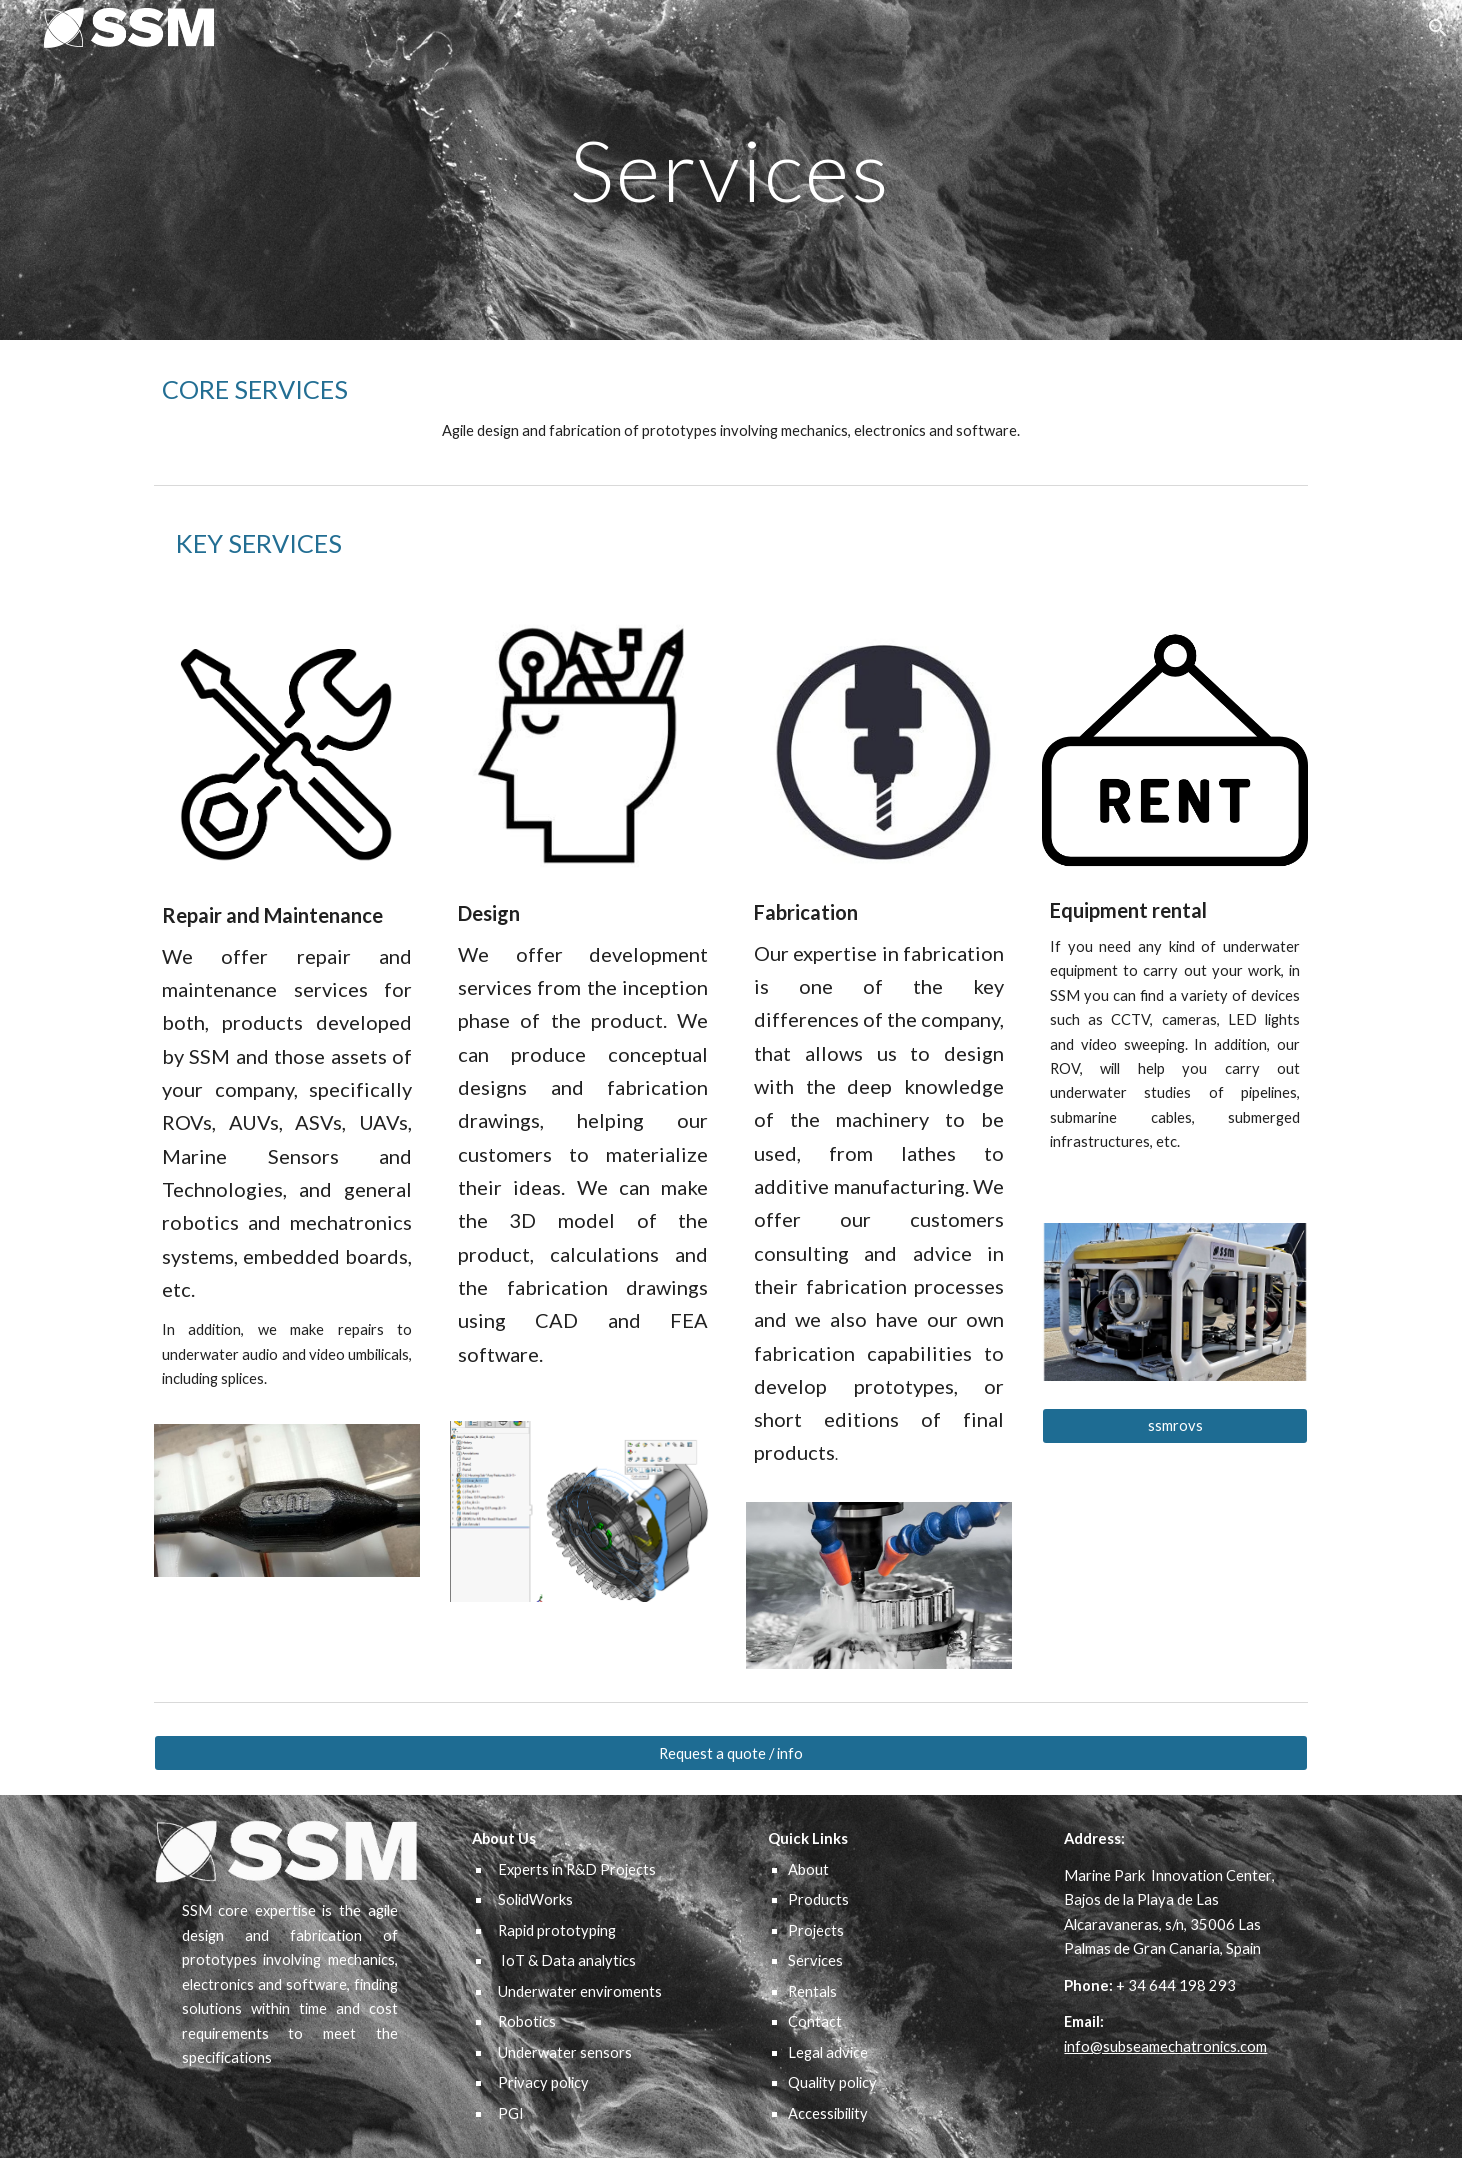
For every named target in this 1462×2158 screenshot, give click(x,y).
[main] (731, 169)
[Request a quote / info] (731, 1753)
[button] (1438, 28)
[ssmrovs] (1175, 1426)
